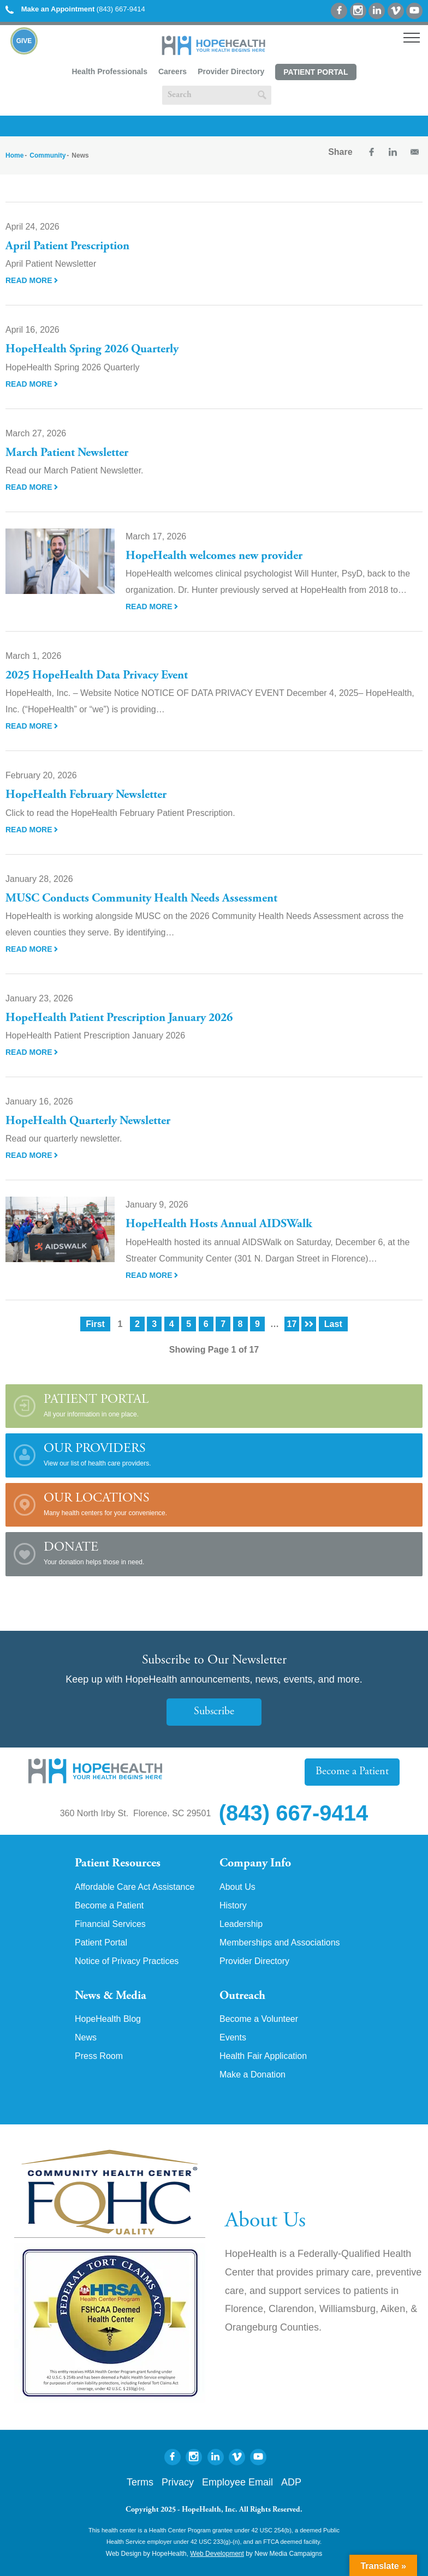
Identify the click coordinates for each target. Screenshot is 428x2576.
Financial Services (110, 1924)
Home (14, 155)
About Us (237, 1887)
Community (47, 155)
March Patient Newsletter (66, 453)
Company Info (255, 1864)
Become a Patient (352, 1772)
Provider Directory (231, 71)
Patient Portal (315, 72)
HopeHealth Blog (108, 2019)
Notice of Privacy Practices (127, 1961)
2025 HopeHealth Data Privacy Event (96, 676)
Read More (31, 280)
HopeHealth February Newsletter (86, 795)
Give (24, 41)
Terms (140, 2482)
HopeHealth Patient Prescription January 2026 (119, 1018)
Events (232, 2037)
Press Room (99, 2056)
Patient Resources (117, 1864)
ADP (291, 2482)
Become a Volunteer (258, 2019)
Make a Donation (252, 2074)
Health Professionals (109, 71)
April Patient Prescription (67, 247)
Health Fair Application (263, 2056)
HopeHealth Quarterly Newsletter (87, 1121)
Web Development (217, 2553)
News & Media (110, 1996)
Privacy (178, 2482)
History (233, 1905)
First (95, 1324)
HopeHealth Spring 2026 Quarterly (92, 350)
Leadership (241, 1924)
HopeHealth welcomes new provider (214, 556)
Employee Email (237, 2482)
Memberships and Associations (279, 1942)
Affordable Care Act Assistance (134, 1887)
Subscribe (214, 1712)
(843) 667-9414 (75, 9)
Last (333, 1324)
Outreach (242, 1996)
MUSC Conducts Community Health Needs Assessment (141, 899)
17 (292, 1324)
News (86, 2037)
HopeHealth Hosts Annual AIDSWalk (219, 1224)
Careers (172, 71)
